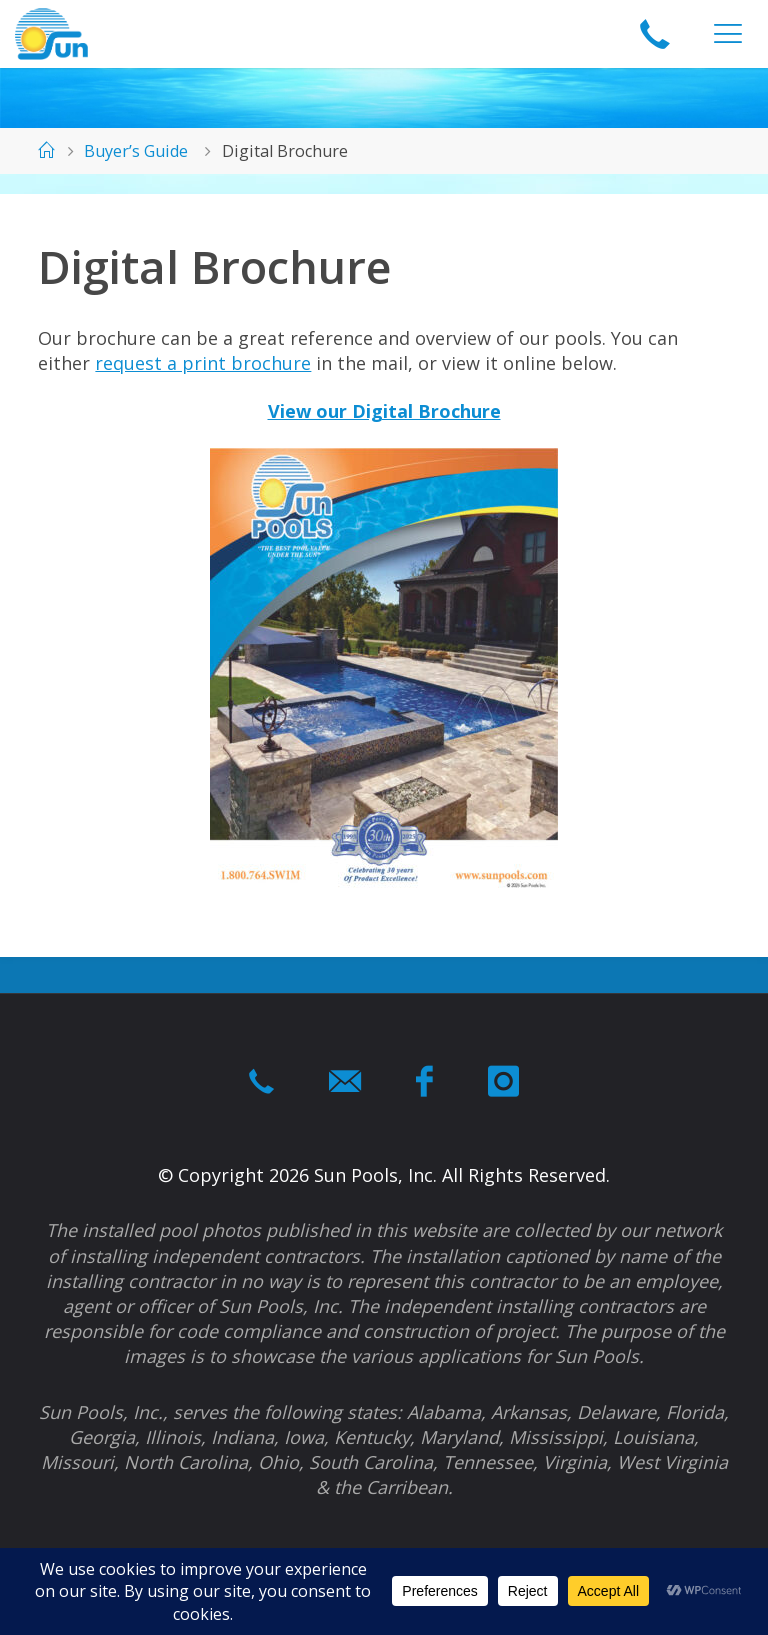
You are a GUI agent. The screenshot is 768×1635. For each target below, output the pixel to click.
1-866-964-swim (655, 35)
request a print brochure (203, 363)
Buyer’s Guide (136, 151)
